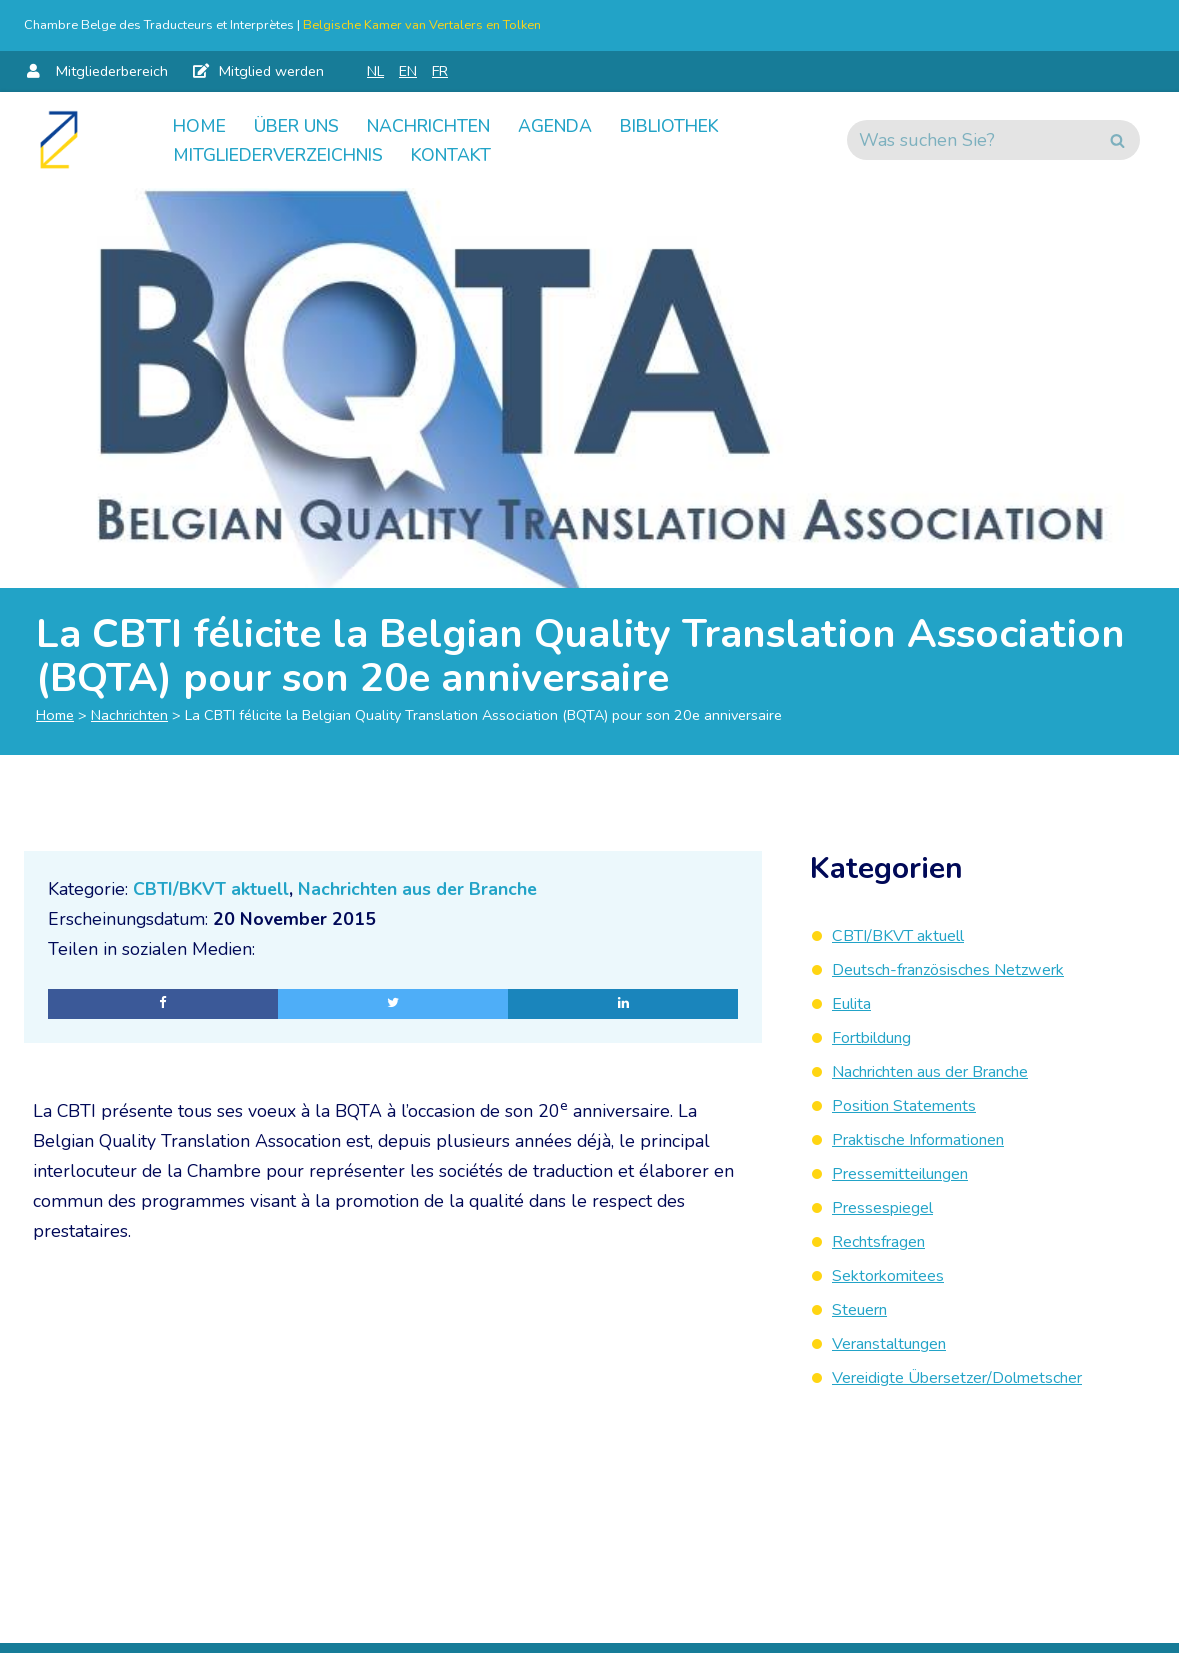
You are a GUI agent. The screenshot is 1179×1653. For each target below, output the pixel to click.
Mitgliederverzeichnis (286, 155)
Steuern (864, 1305)
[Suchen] (971, 140)
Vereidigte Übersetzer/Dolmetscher (976, 1373)
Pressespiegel (889, 1205)
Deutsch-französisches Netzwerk (964, 969)
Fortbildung (880, 1037)
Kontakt (470, 155)
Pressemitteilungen (911, 1171)
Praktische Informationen (932, 1137)
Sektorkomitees (895, 1272)
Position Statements (912, 1104)
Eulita (855, 1003)
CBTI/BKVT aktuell (213, 891)
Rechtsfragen (885, 1238)
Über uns (301, 125)
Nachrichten (441, 125)
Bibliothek (695, 125)
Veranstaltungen (899, 1339)
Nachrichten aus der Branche (422, 891)
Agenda (575, 125)
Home (200, 125)
